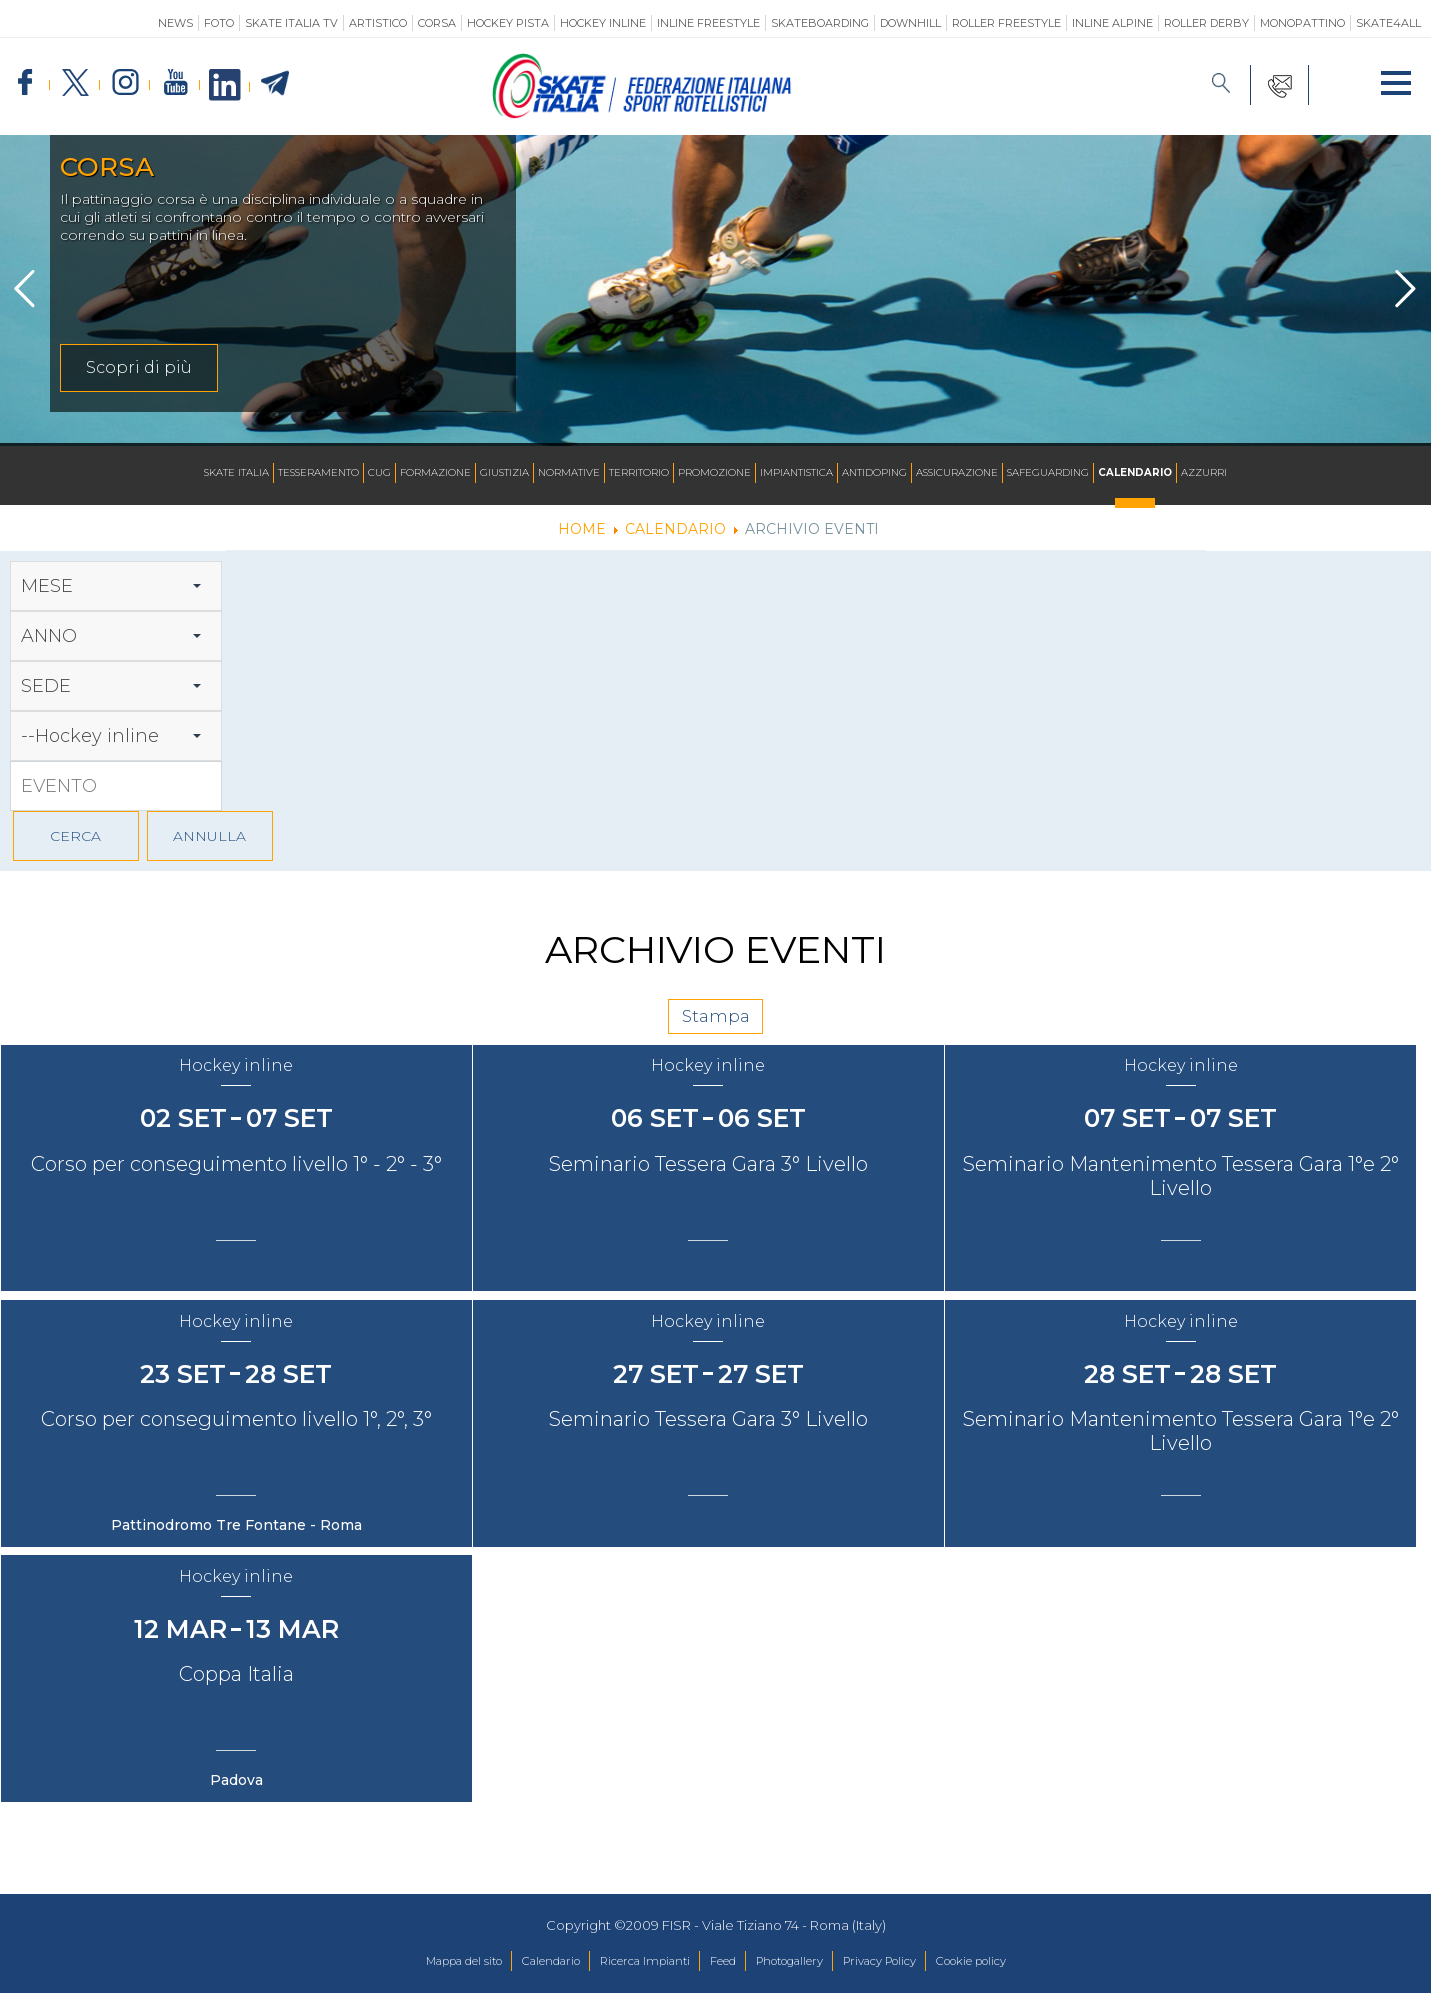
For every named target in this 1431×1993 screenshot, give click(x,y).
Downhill (910, 23)
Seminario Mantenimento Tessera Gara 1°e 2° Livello (1191, 1202)
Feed (720, 1962)
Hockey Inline (603, 23)
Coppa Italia (238, 1726)
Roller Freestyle (1006, 23)
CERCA (75, 836)
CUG (379, 473)
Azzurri (1204, 473)
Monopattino (1302, 23)
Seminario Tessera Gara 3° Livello (714, 1190)
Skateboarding (820, 23)
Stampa (716, 1025)
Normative (569, 473)
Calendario (1135, 473)
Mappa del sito (418, 1962)
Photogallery (800, 1962)
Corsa (437, 23)
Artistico (378, 23)
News (175, 23)
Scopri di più (139, 367)
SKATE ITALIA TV (291, 23)
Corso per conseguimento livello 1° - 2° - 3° (238, 1190)
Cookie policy (1015, 1962)
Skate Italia (236, 473)
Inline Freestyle (708, 23)
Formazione (435, 473)
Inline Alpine (1112, 23)
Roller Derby (1206, 23)
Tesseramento (318, 473)
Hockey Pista (508, 23)
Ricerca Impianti (630, 1962)
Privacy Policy (906, 1962)
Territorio (639, 473)
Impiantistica (796, 473)
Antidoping (874, 473)
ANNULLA (209, 836)
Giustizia (504, 473)
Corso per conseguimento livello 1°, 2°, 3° (238, 1458)
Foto (219, 23)
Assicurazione (957, 473)
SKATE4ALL (1388, 23)
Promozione (714, 473)
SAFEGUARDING (1048, 473)
